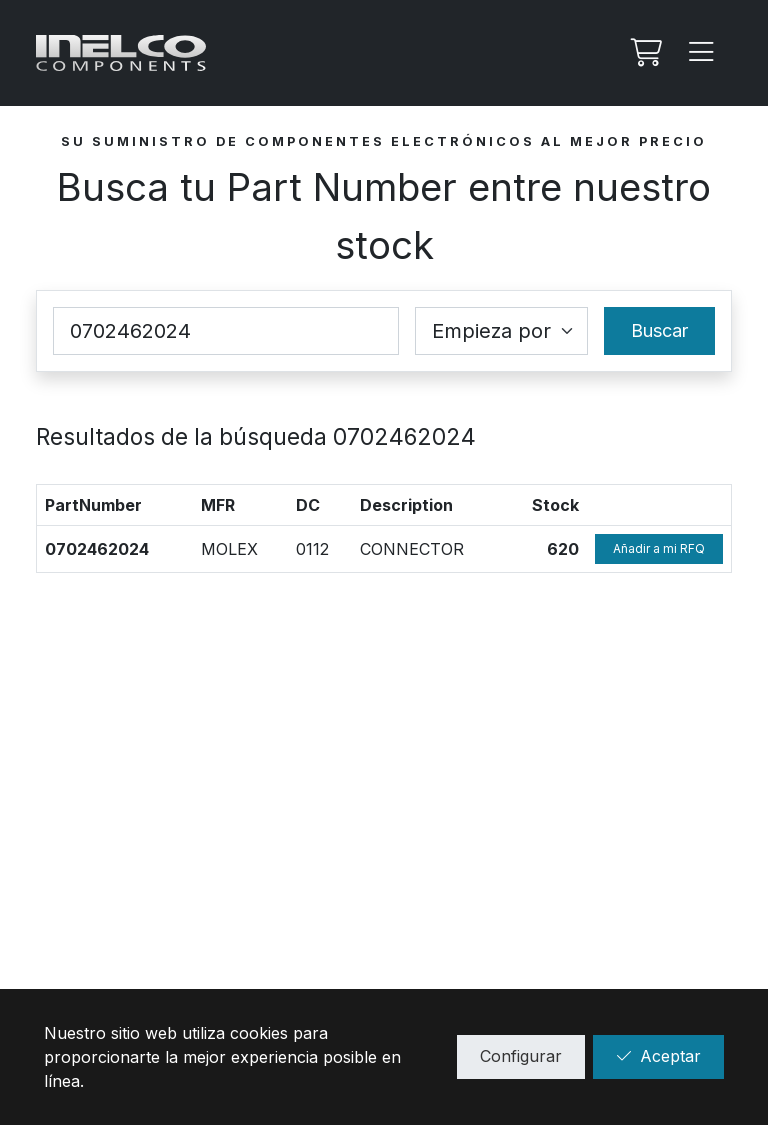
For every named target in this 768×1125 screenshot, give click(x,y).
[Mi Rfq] (644, 53)
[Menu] (702, 53)
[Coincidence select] (501, 331)
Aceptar (658, 1056)
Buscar (659, 330)
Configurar (521, 1056)
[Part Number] (226, 331)
